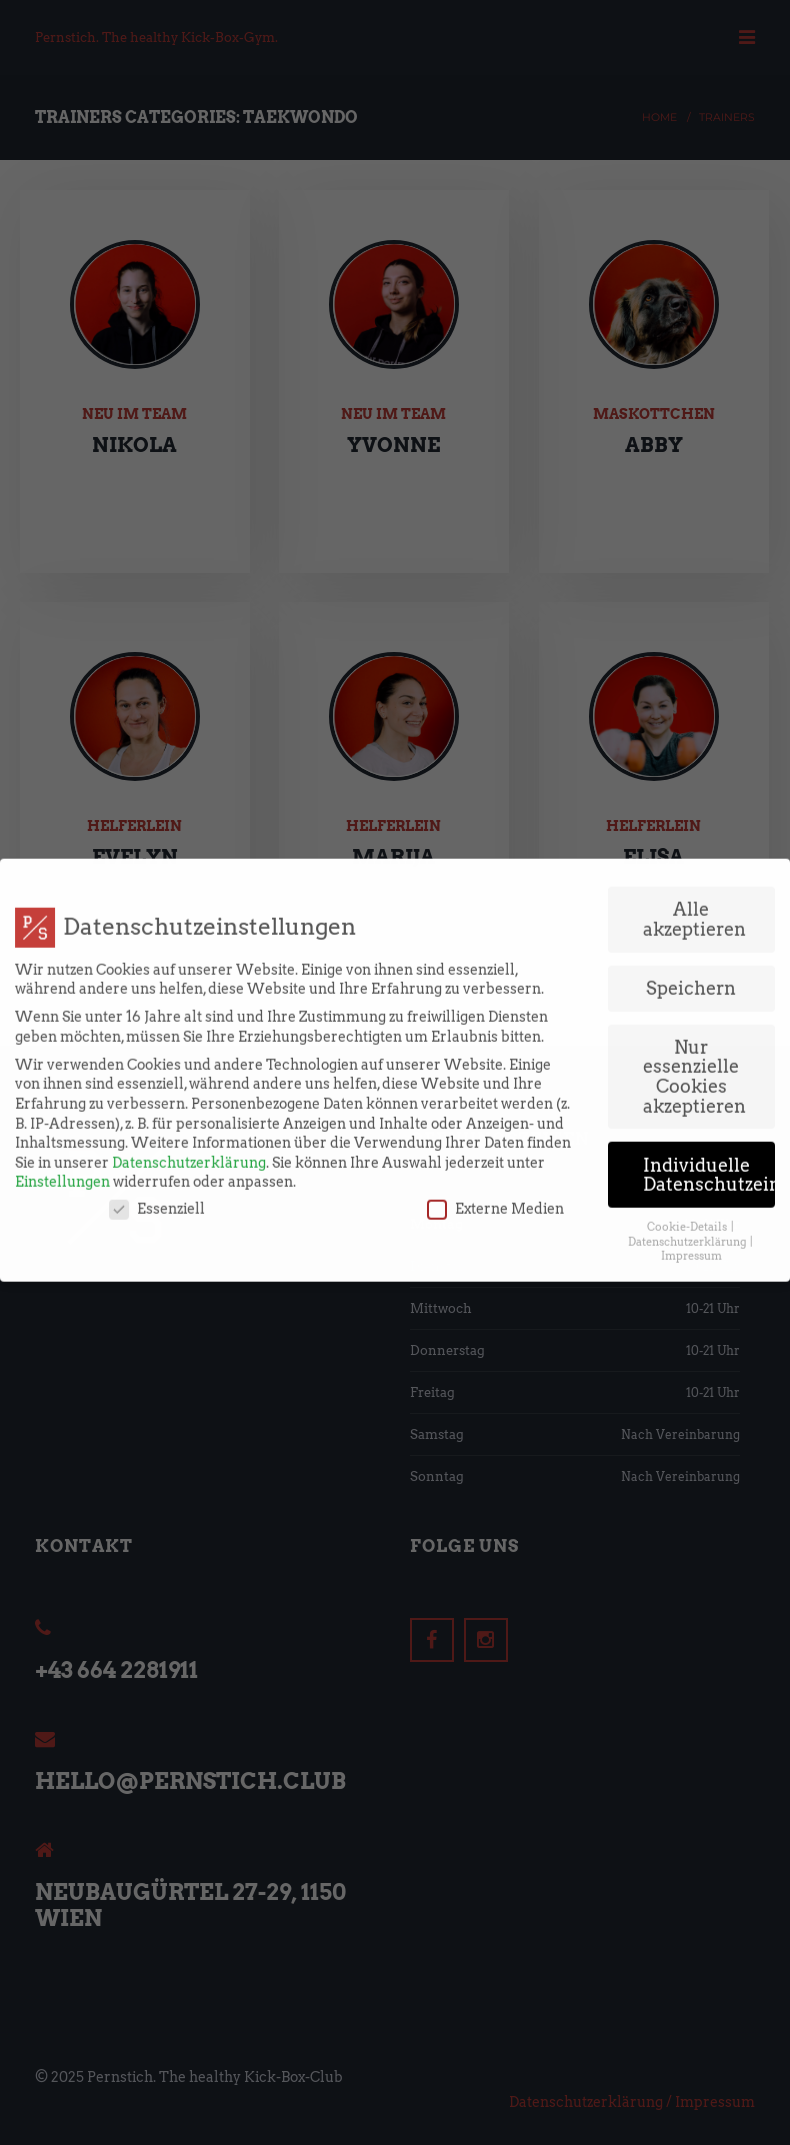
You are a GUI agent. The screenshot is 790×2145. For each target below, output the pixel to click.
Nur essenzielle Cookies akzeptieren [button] (694, 1020)
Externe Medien (495, 1152)
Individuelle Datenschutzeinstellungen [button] (709, 1118)
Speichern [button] (691, 931)
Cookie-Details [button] (688, 1170)
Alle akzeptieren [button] (694, 862)
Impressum (691, 1200)
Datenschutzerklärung (189, 1106)
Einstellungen (62, 1126)
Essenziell (157, 1152)
